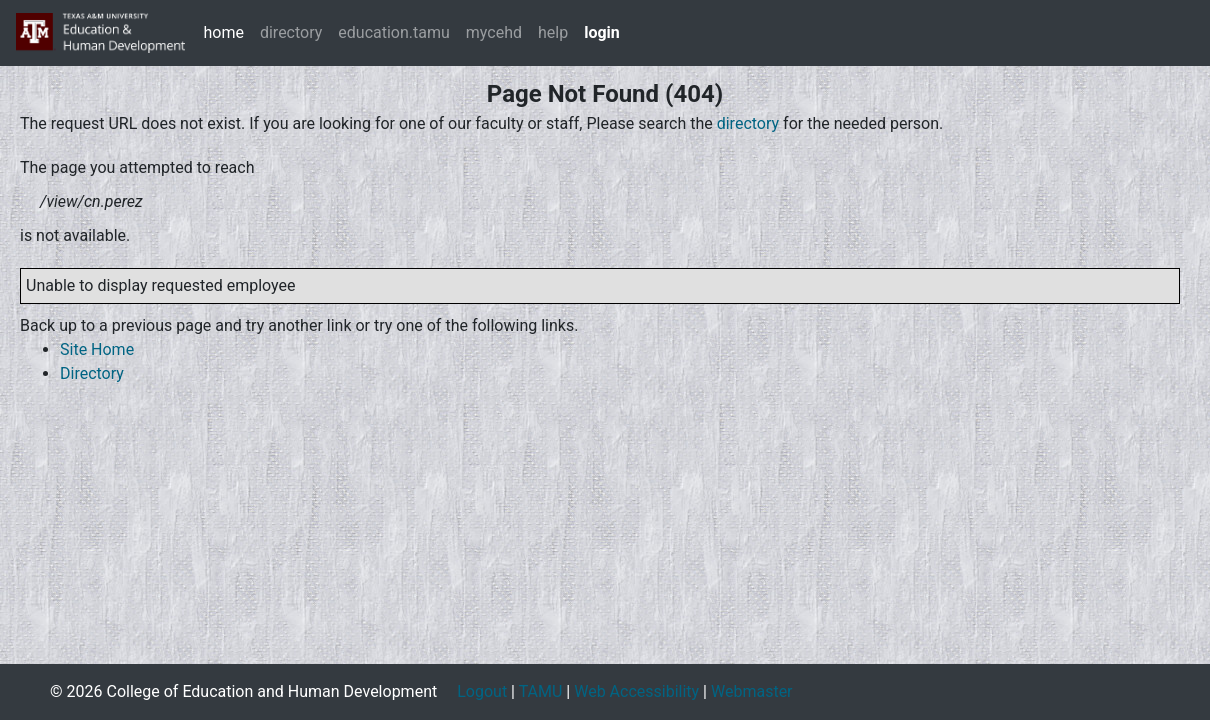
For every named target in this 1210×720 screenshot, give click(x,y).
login (602, 32)
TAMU (541, 691)
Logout (482, 691)
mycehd (494, 32)
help (553, 32)
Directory (92, 373)
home (223, 32)
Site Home (97, 349)
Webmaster (752, 691)
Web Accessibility (636, 691)
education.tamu (394, 32)
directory (291, 32)
